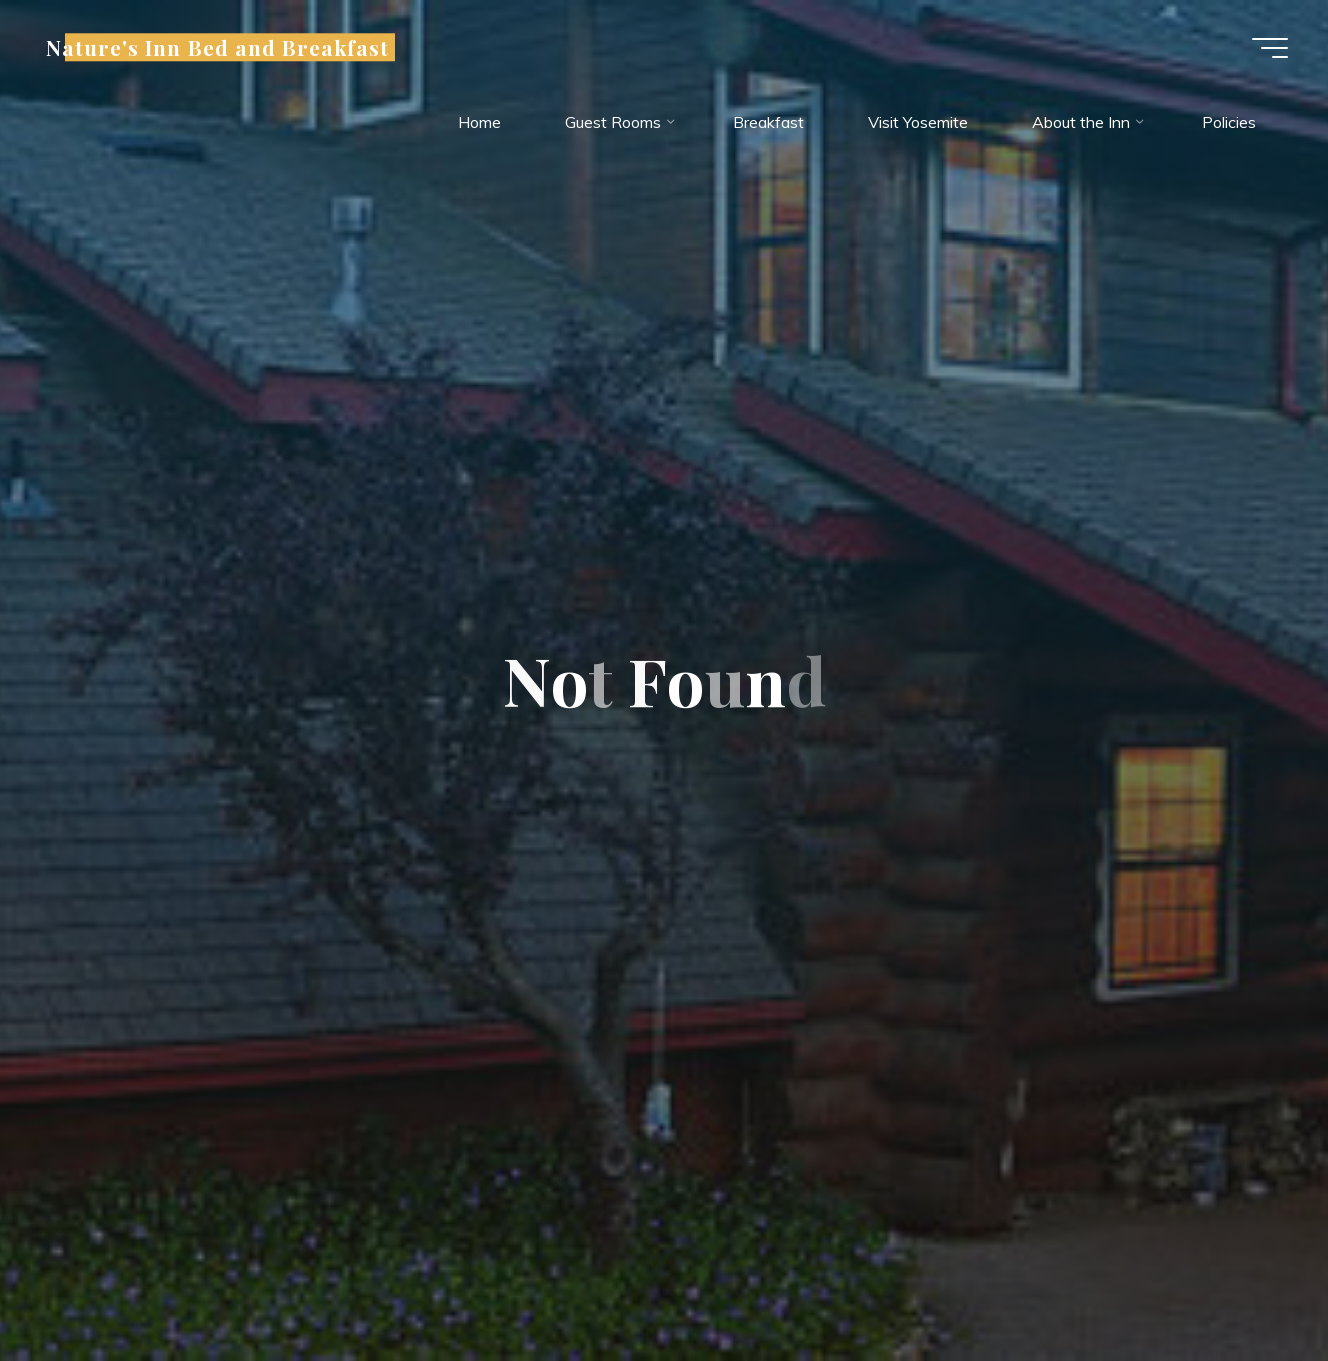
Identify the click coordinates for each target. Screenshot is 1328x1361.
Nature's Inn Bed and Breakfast (217, 47)
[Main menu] (1270, 48)
